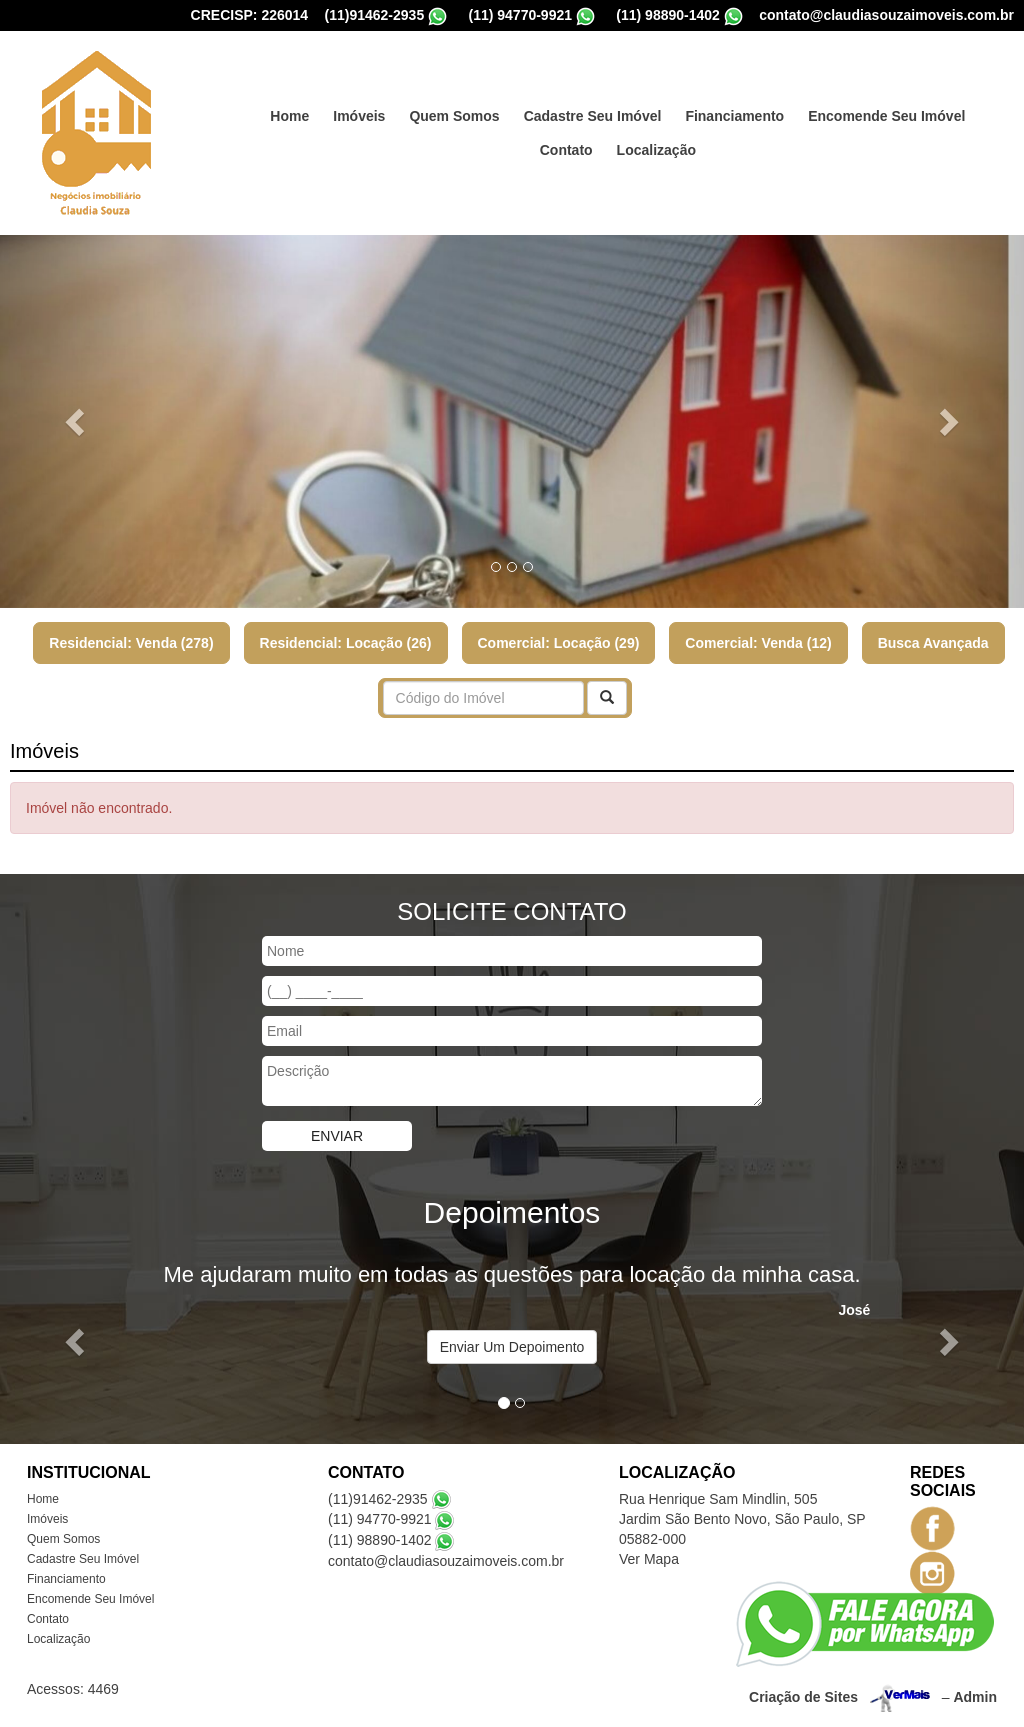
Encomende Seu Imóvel (886, 116)
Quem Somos (454, 116)
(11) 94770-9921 (520, 15)
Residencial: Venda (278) (131, 643)
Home (289, 116)
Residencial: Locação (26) (346, 643)
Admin (975, 1696)
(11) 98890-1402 (668, 15)
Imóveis (359, 116)
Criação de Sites (803, 1696)
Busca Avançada (933, 643)
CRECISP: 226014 (250, 15)
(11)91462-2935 (375, 15)
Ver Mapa (649, 1559)
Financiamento (734, 116)
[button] (77, 421)
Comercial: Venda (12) (758, 643)
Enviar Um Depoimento (512, 1347)
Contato (566, 150)
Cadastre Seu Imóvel (593, 116)
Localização (656, 150)
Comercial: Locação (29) (559, 643)
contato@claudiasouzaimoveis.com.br (886, 15)
